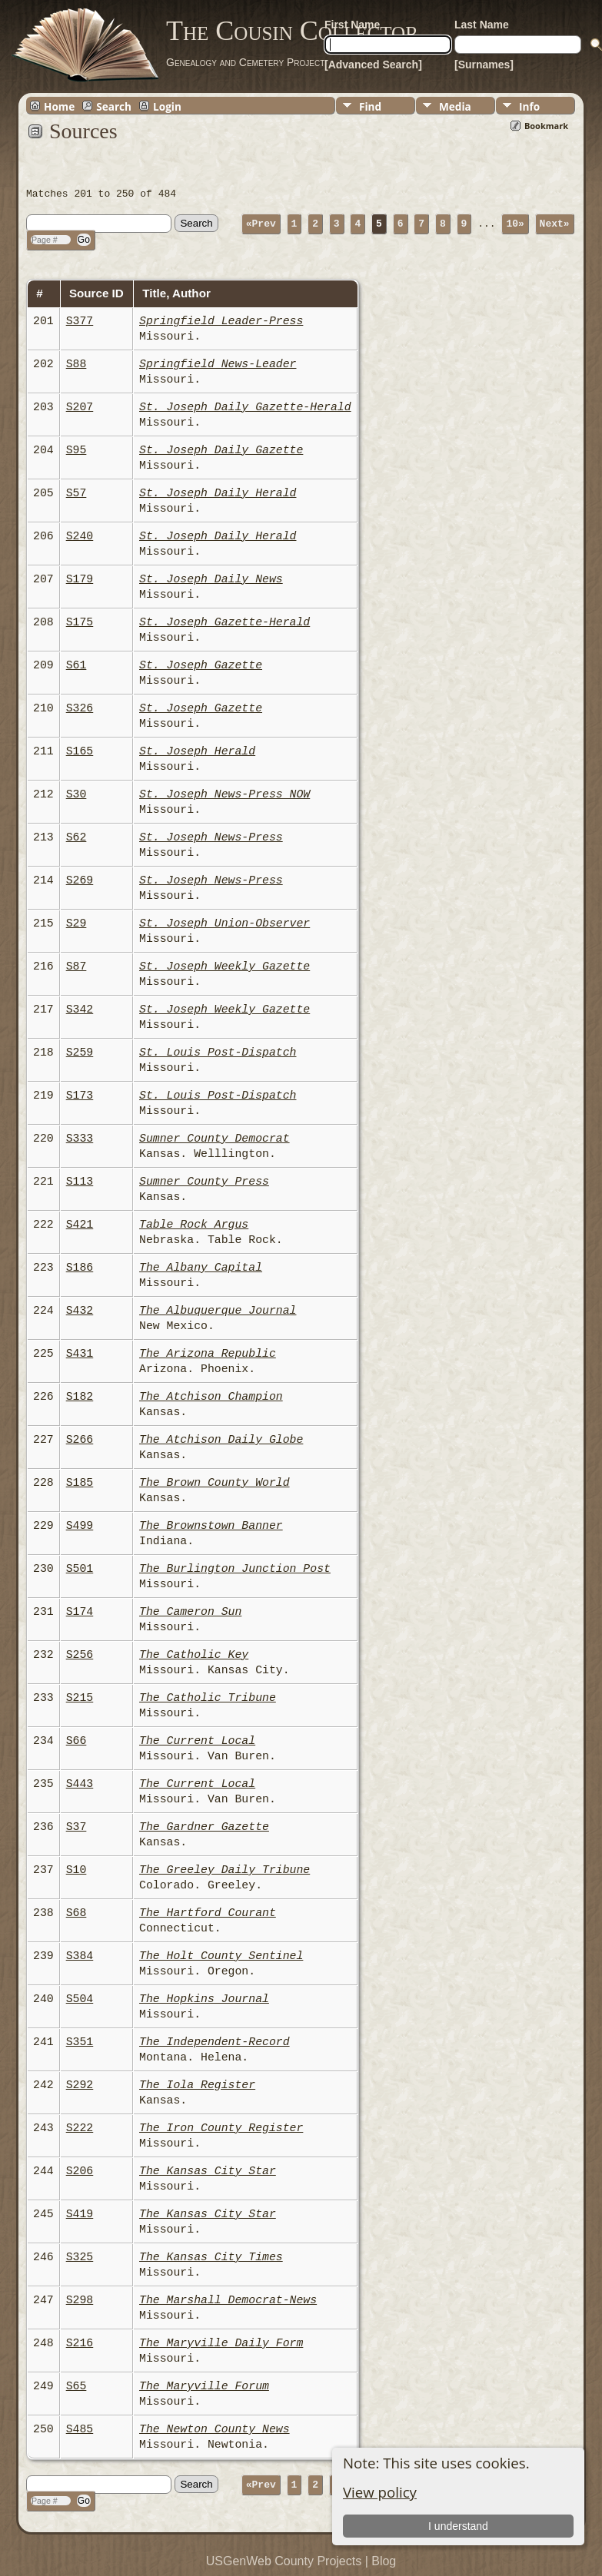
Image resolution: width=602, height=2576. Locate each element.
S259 (80, 1052)
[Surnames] (484, 64)
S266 (80, 1439)
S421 (80, 1224)
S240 (80, 536)
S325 (80, 2257)
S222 (80, 2128)
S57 (76, 493)
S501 (80, 1568)
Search (113, 106)
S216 (80, 2343)
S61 (76, 665)
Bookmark (546, 125)
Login (167, 106)
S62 (76, 837)
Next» (555, 223)
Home (59, 106)
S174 (80, 1612)
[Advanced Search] (373, 64)
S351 (80, 2042)
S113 (80, 1181)
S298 (80, 2300)
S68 (76, 1913)
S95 (76, 450)
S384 (80, 1956)
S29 (76, 923)
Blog (383, 2561)
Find (370, 106)
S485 (80, 2429)
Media (455, 106)
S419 (80, 2214)
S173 (80, 1095)
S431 (80, 1353)
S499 (80, 1525)
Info (529, 106)
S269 (80, 880)
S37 (76, 1827)
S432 (80, 1310)
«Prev (261, 223)
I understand (458, 2526)
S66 (76, 1741)
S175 (80, 622)
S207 (80, 407)
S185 (80, 1482)
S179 (80, 579)
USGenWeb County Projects (283, 2561)
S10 (76, 1870)
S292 (80, 2085)
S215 (80, 1698)
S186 (80, 1267)
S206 (80, 2171)
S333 (80, 1138)
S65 (76, 2386)
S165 (80, 751)
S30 (76, 794)
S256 (80, 1655)
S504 (80, 1999)
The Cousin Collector (292, 30)
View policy (380, 2491)
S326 (80, 708)
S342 (80, 1009)
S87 (76, 966)
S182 (80, 1396)
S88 (76, 364)
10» (515, 223)
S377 (80, 321)
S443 (80, 1784)
